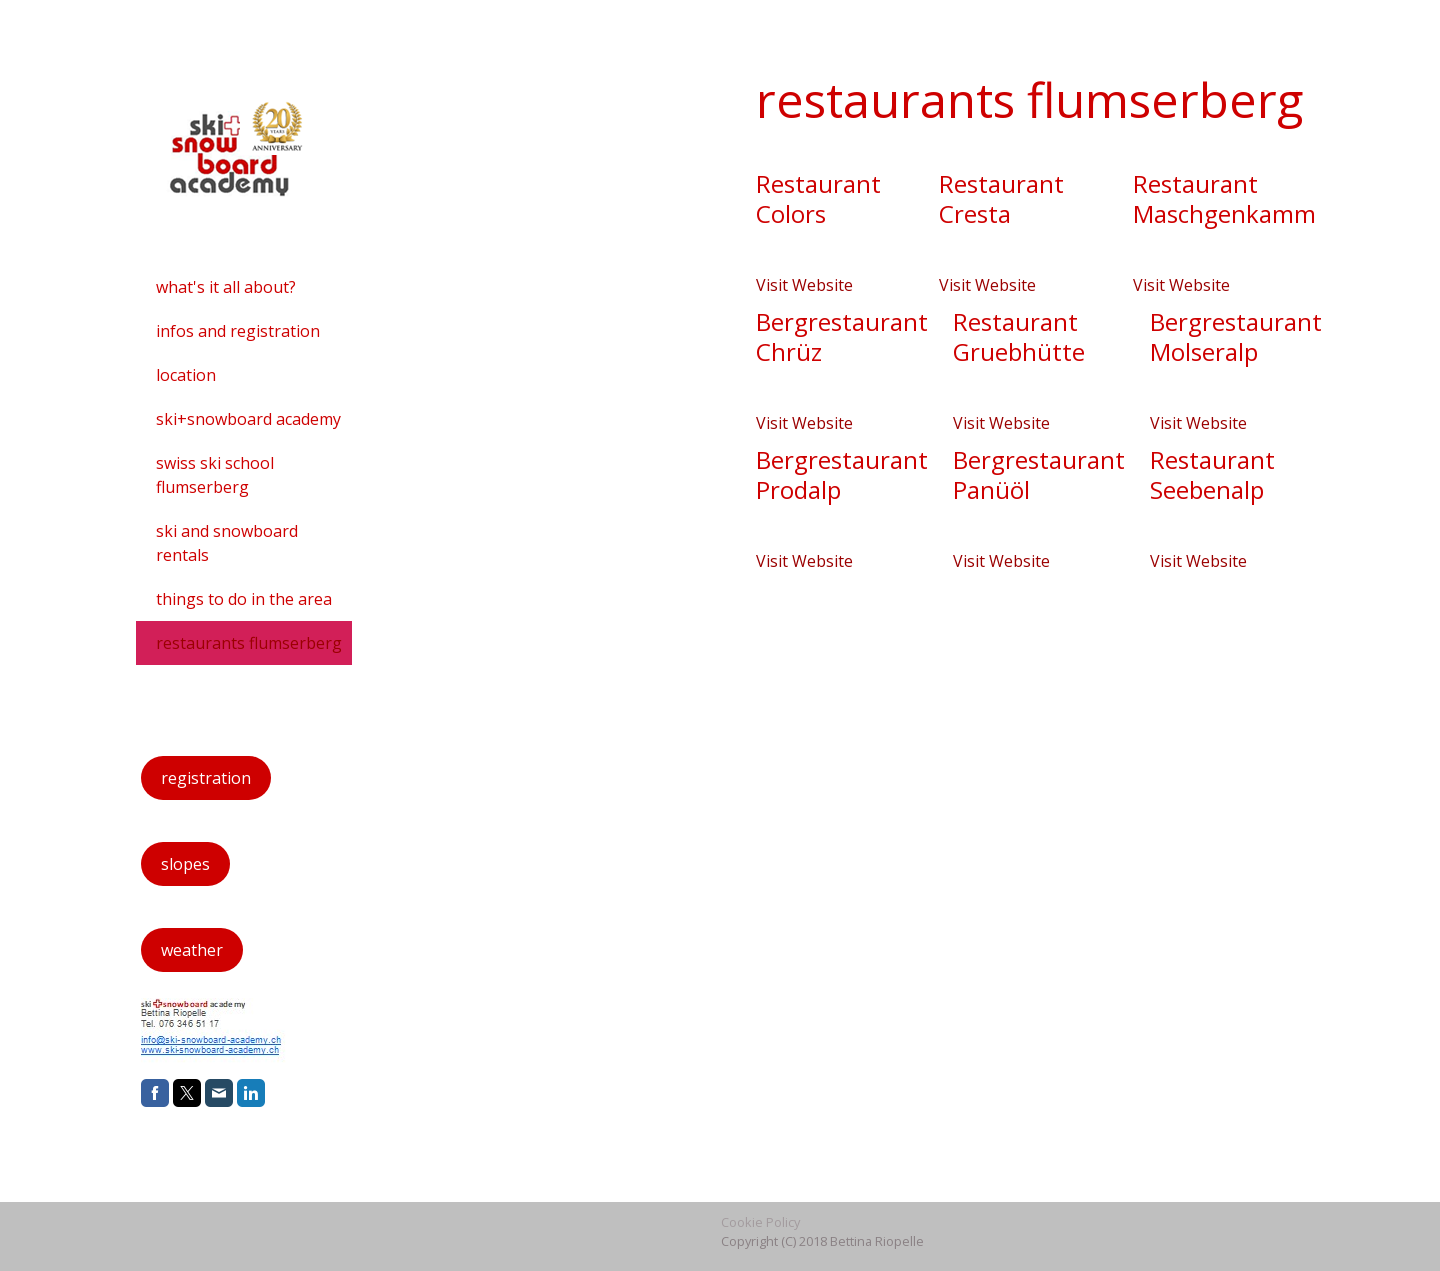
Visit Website (804, 285)
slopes (185, 864)
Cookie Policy (760, 1222)
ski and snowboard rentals (227, 543)
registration (206, 778)
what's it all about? (226, 287)
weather (192, 950)
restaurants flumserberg (249, 643)
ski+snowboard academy (248, 419)
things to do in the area (244, 599)
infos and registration (238, 331)
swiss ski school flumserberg (215, 475)
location (186, 375)
